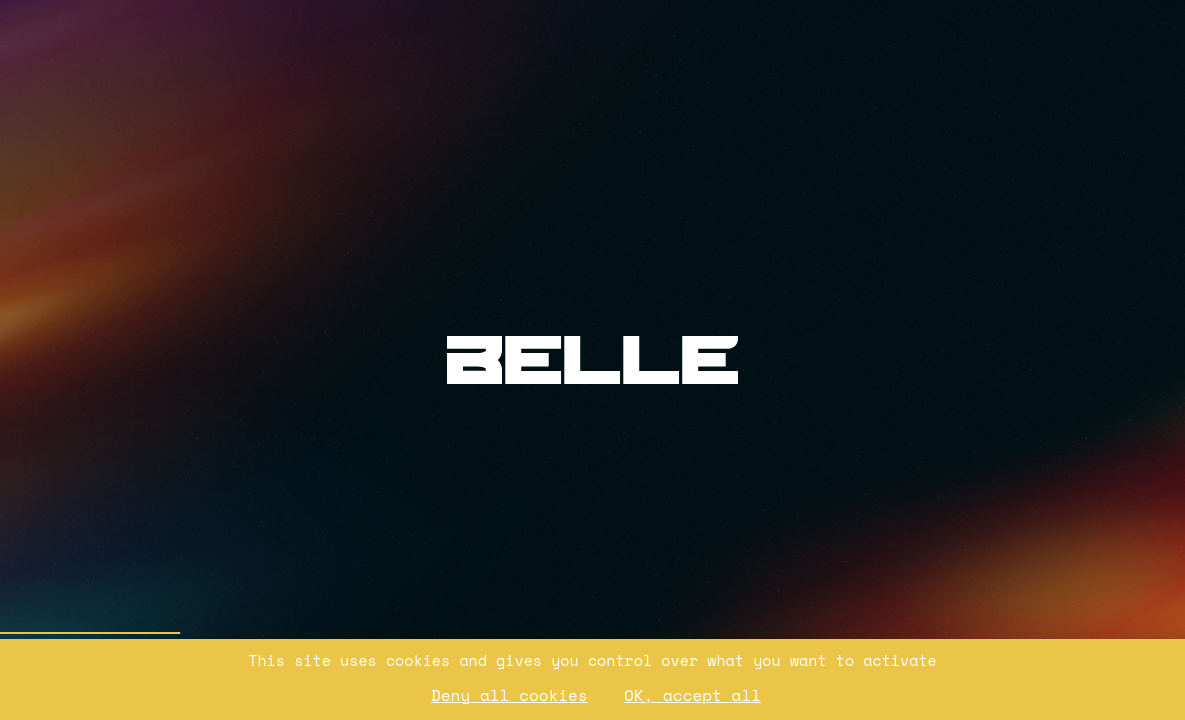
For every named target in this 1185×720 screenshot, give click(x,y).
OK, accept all (692, 695)
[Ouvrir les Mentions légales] (941, 213)
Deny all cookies (509, 695)
